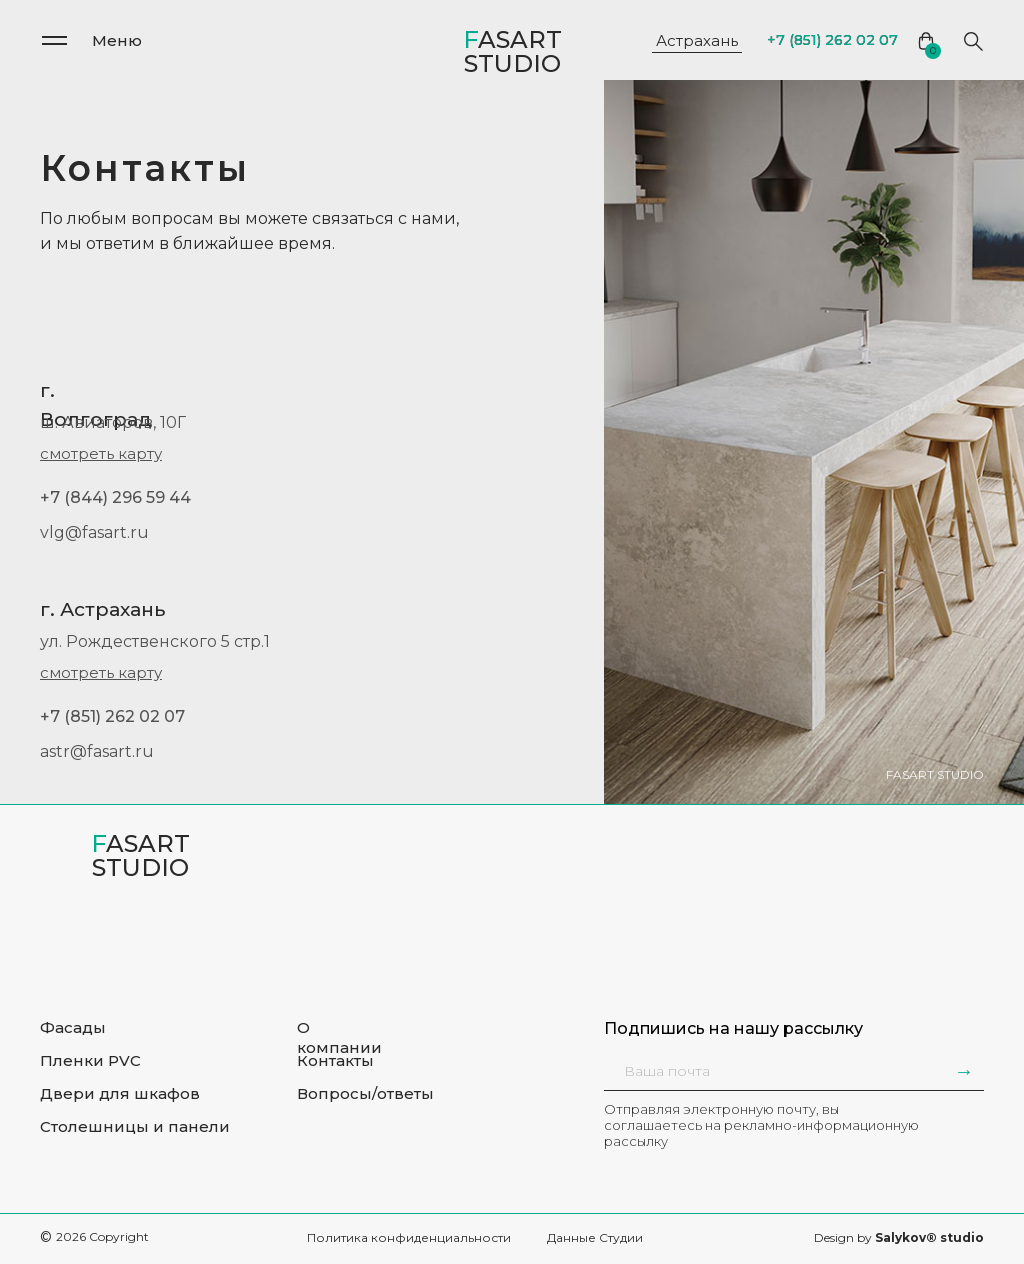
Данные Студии (595, 1237)
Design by (899, 1237)
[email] (734, 1071)
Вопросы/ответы (365, 1093)
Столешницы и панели (135, 1126)
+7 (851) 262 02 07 (112, 716)
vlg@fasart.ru (94, 532)
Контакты (335, 1060)
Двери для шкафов (120, 1093)
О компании (339, 1037)
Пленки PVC (90, 1060)
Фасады (73, 1027)
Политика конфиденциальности (409, 1237)
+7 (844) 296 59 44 (115, 497)
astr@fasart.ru (97, 751)
